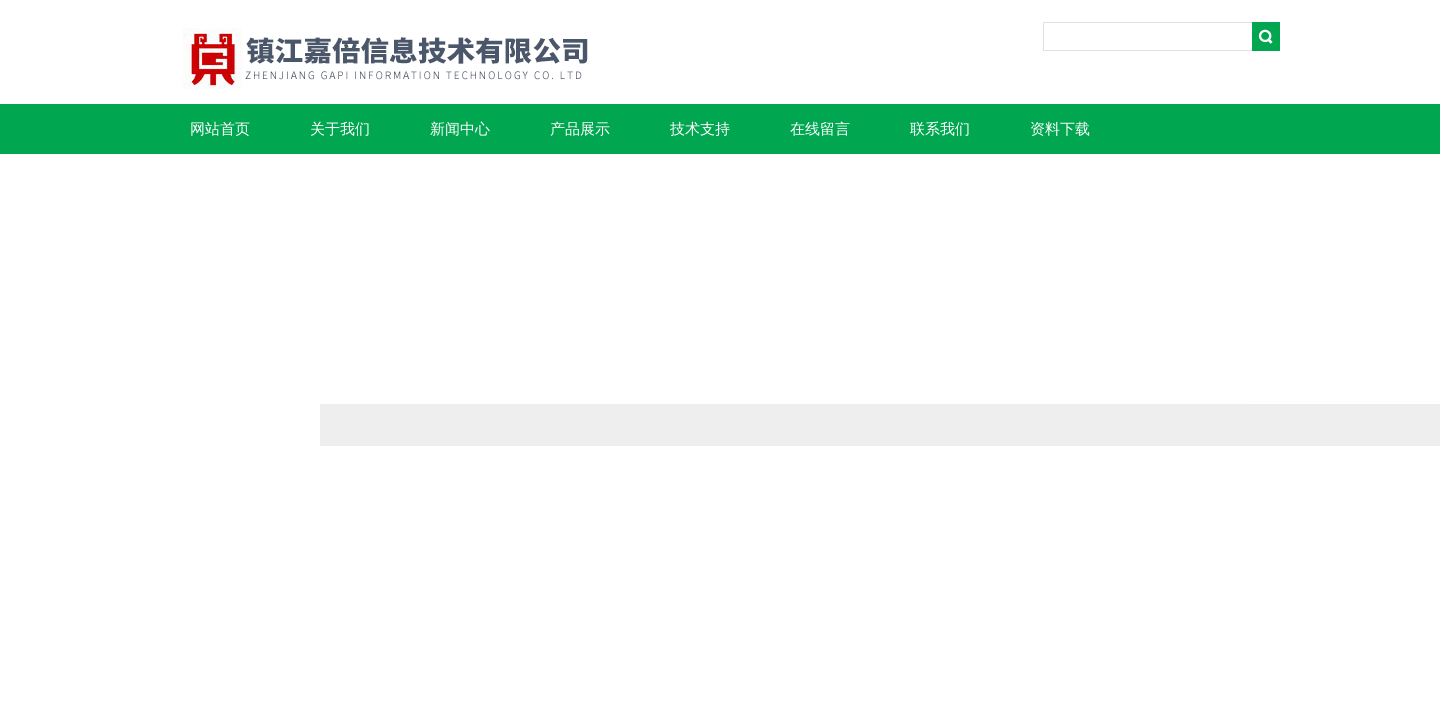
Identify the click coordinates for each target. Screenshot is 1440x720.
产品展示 (580, 129)
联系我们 (940, 129)
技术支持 (700, 129)
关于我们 (340, 129)
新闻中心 (460, 129)
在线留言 (820, 129)
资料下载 (1060, 129)
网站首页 (220, 129)
